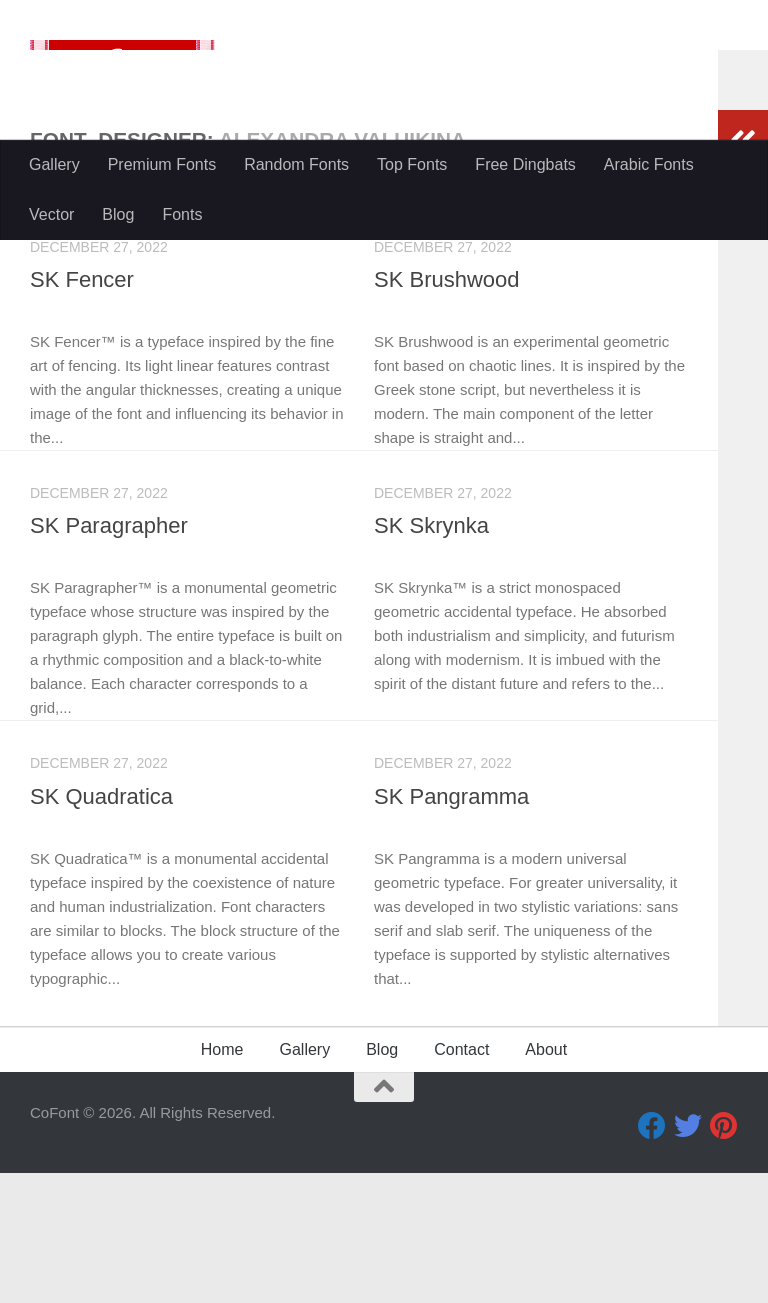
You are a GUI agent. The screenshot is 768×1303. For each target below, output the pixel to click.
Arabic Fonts (649, 164)
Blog (118, 214)
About (546, 1179)
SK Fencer (82, 409)
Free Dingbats (525, 164)
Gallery (54, 164)
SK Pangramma (451, 926)
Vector (51, 214)
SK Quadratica (101, 926)
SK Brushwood (447, 409)
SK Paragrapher (109, 655)
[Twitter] (688, 1256)
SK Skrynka (431, 655)
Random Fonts (296, 164)
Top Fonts (412, 164)
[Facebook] (652, 1256)
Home (222, 1179)
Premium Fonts (162, 164)
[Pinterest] (724, 1256)
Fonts (182, 214)
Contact (461, 1179)
